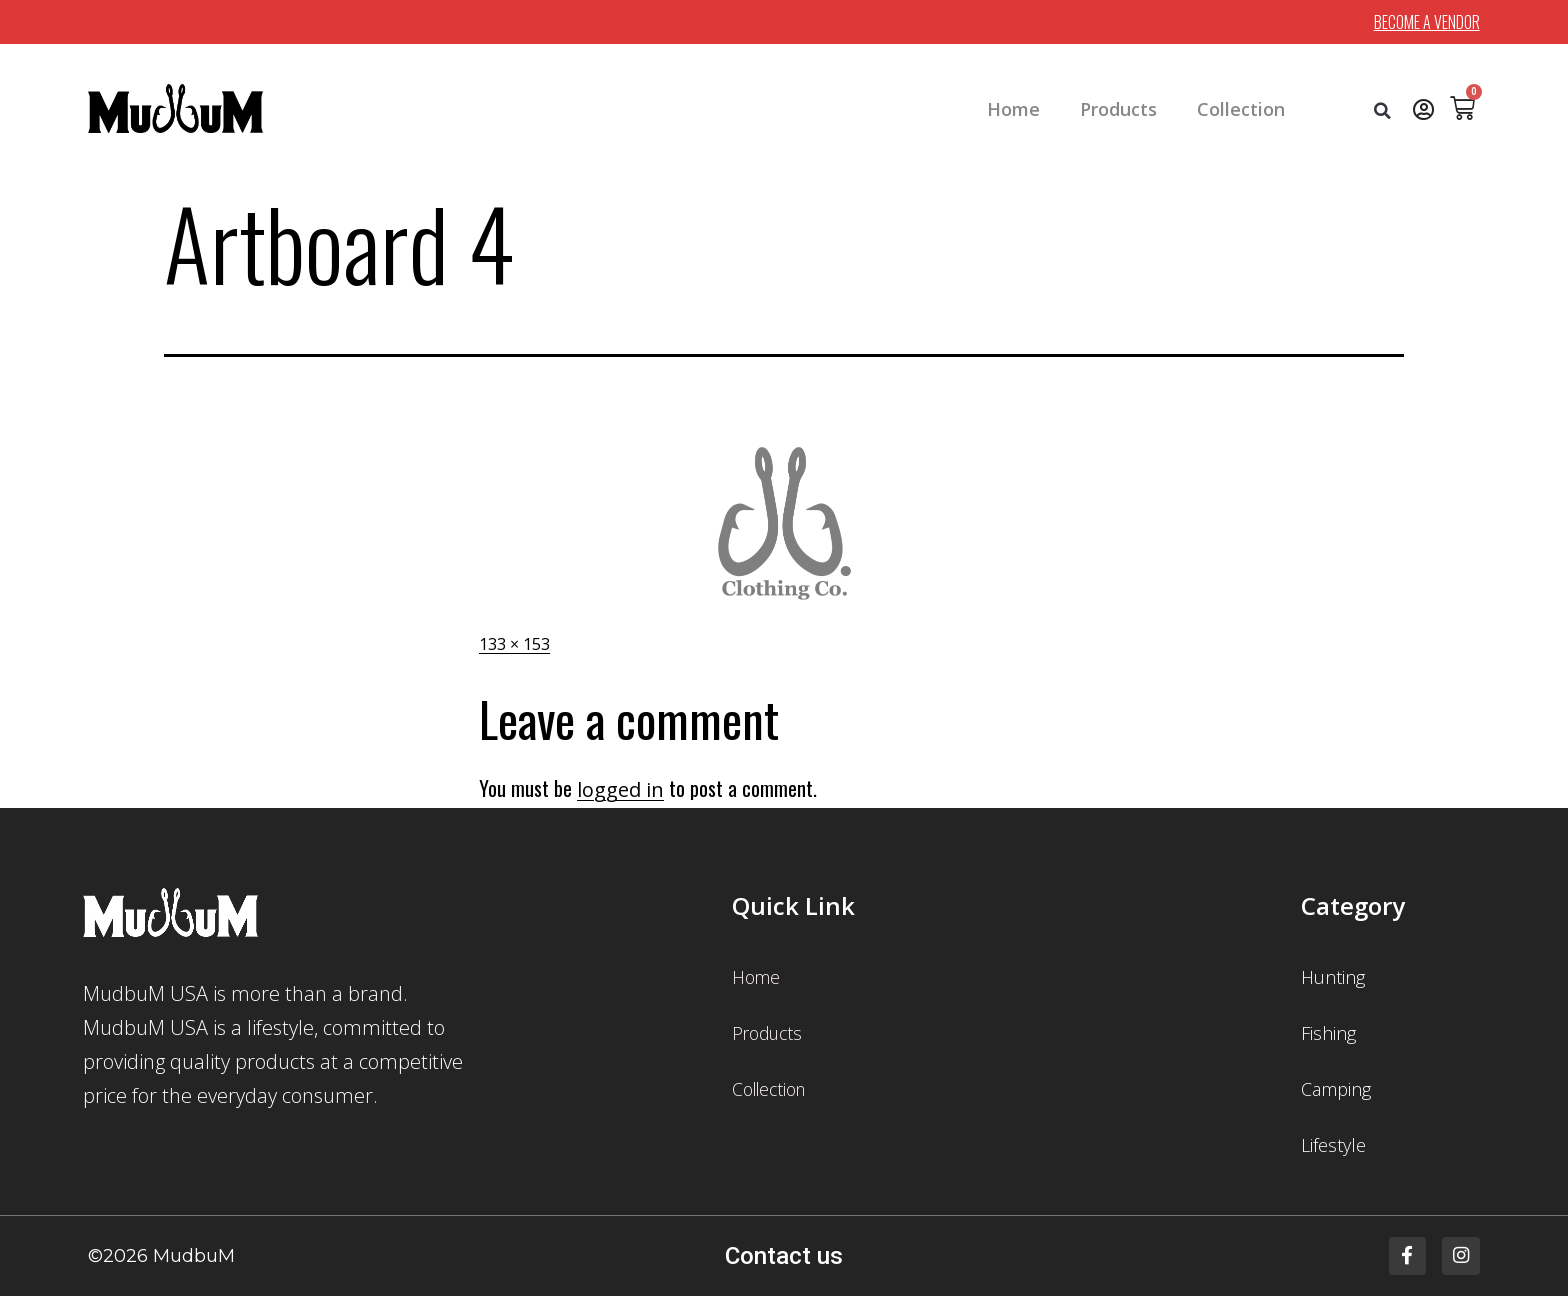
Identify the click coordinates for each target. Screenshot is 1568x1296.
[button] (1383, 111)
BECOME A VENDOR (1427, 22)
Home (1013, 109)
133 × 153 (514, 644)
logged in (620, 789)
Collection (1241, 109)
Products (1118, 109)
